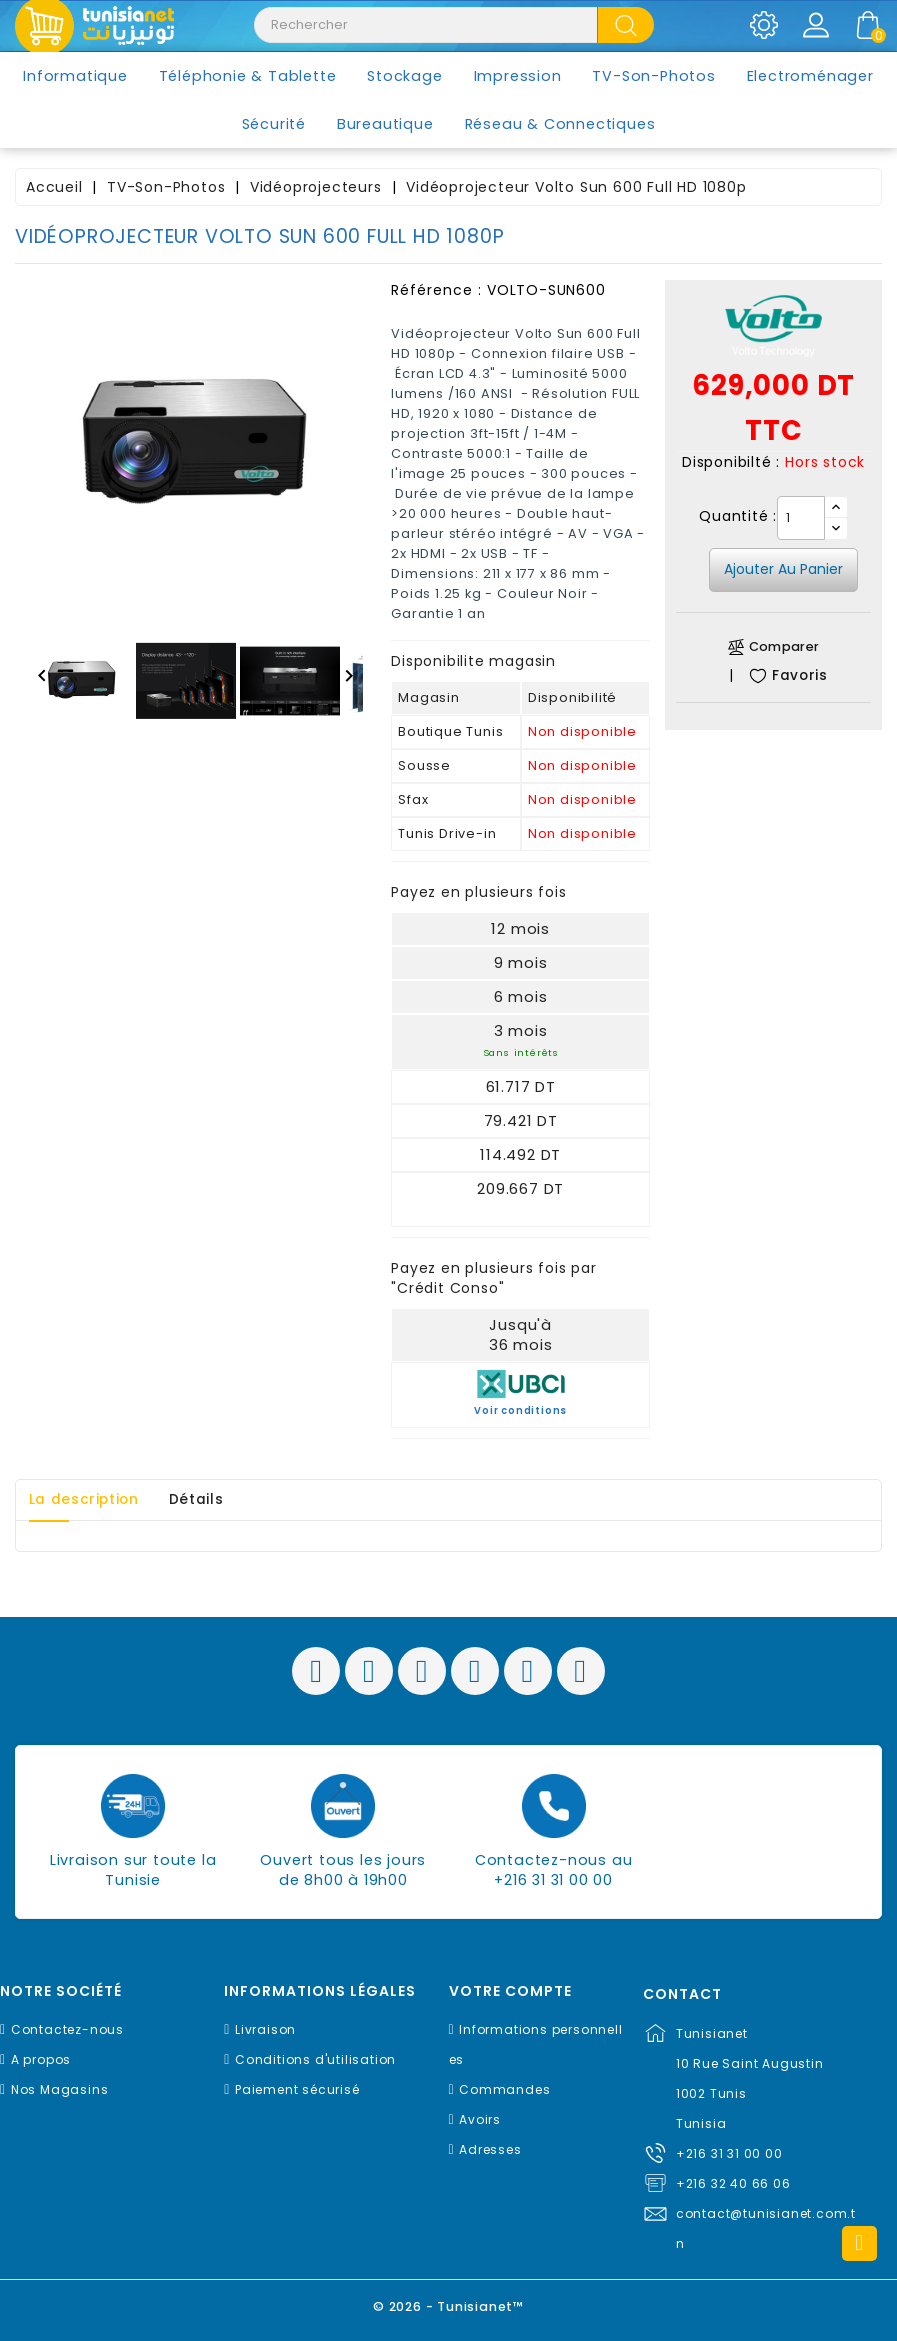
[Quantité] (801, 518)
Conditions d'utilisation (315, 2059)
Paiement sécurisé (297, 2089)
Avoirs (480, 2119)
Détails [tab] (208, 1500)
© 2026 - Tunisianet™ (448, 2305)
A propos (41, 2059)
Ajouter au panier (783, 569)
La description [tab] (88, 1500)
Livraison (265, 2029)
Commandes (504, 2089)
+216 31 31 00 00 (729, 2153)
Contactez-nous (67, 2029)
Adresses (490, 2149)
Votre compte (510, 1991)
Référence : (436, 290)
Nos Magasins (60, 2089)
